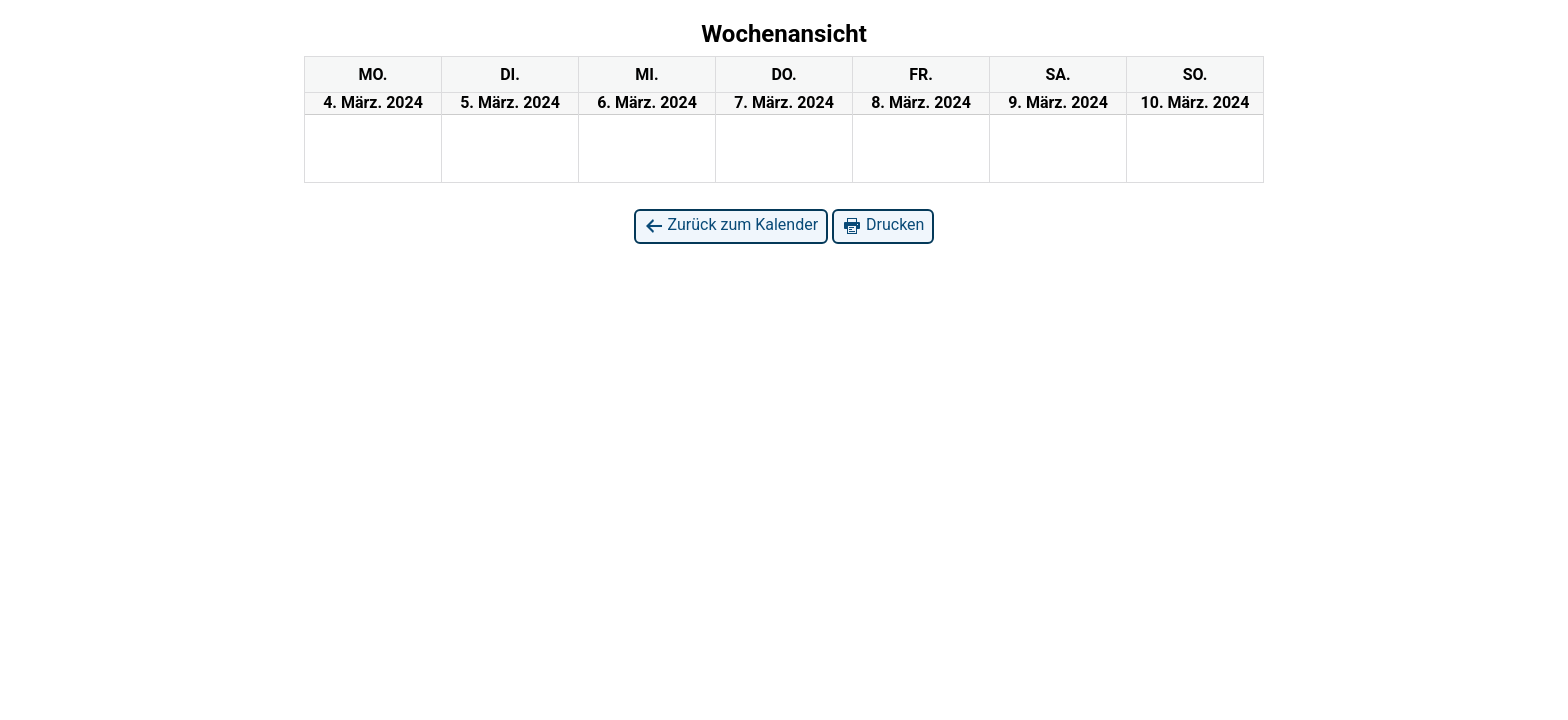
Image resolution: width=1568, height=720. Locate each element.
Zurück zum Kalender (731, 225)
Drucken (883, 225)
